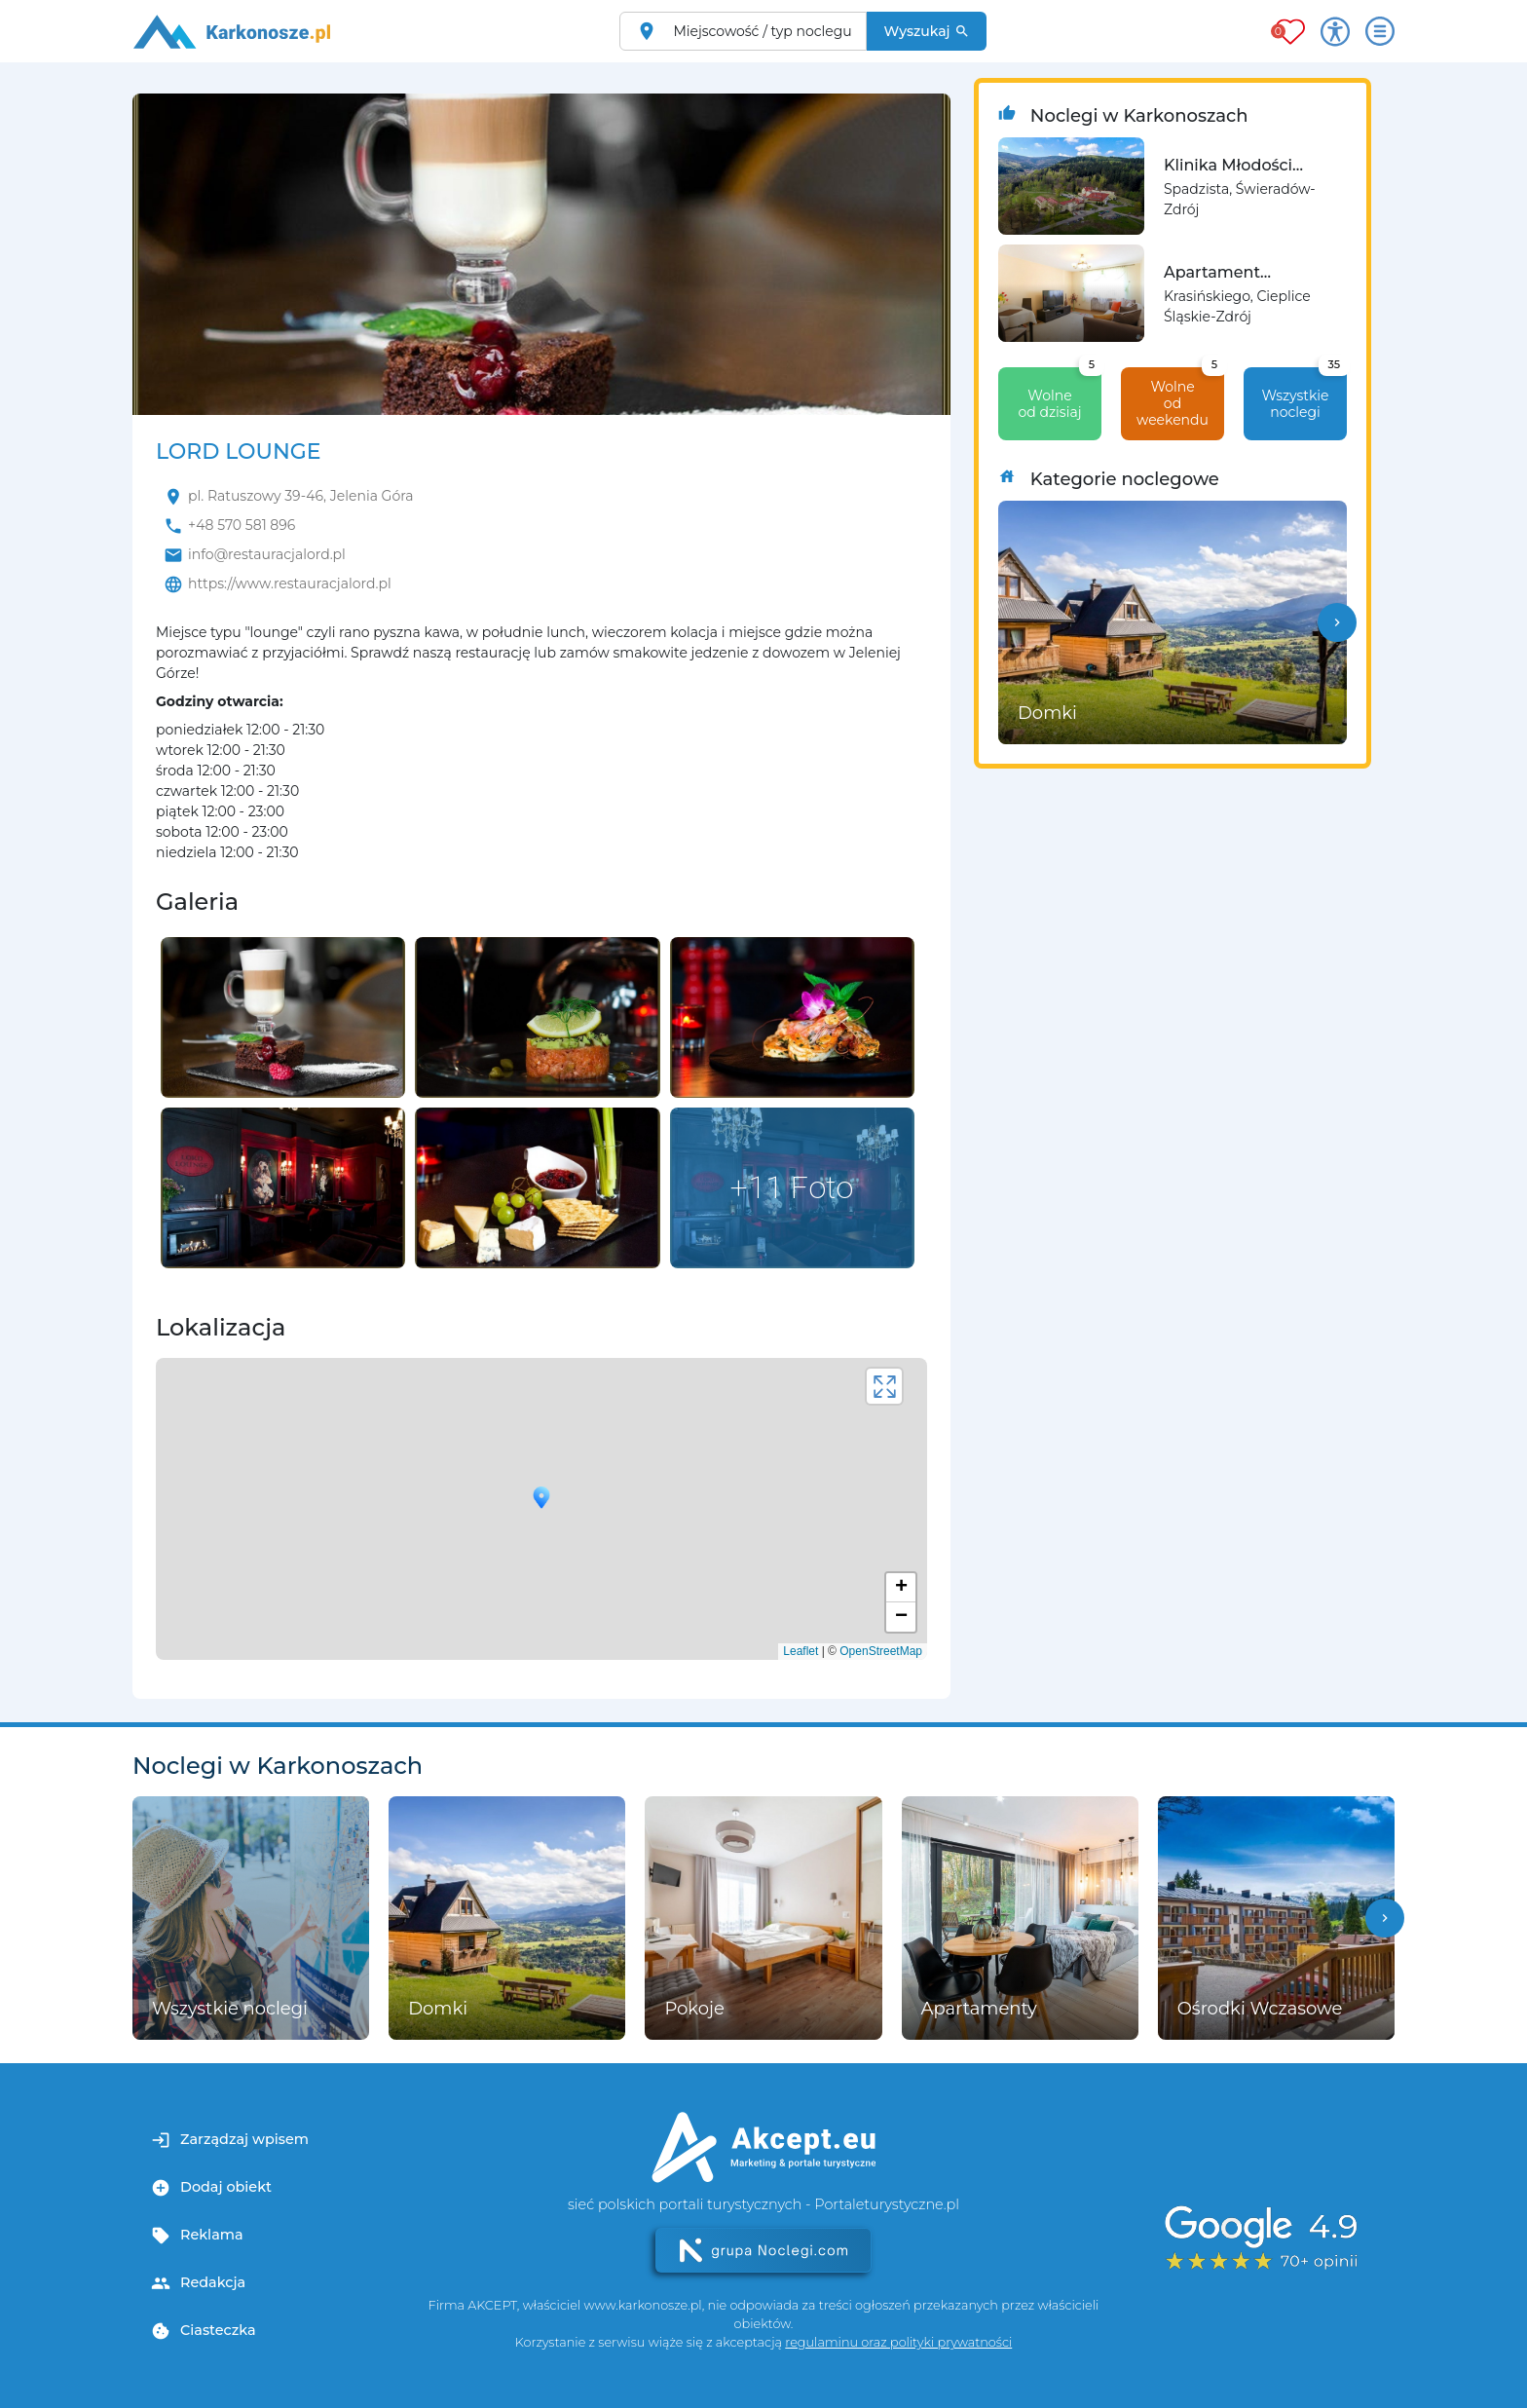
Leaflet (800, 1651)
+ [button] (901, 1587)
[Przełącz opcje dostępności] (1335, 31)
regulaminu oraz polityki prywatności (898, 2342)
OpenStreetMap (880, 1651)
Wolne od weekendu (1180, 398)
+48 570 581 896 (241, 525)
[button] (1337, 622)
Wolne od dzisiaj (1059, 393)
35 (1334, 364)
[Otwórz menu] (1380, 31)
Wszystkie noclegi (1304, 393)
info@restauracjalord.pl (267, 554)
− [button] (901, 1617)
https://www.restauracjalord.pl (289, 583)
